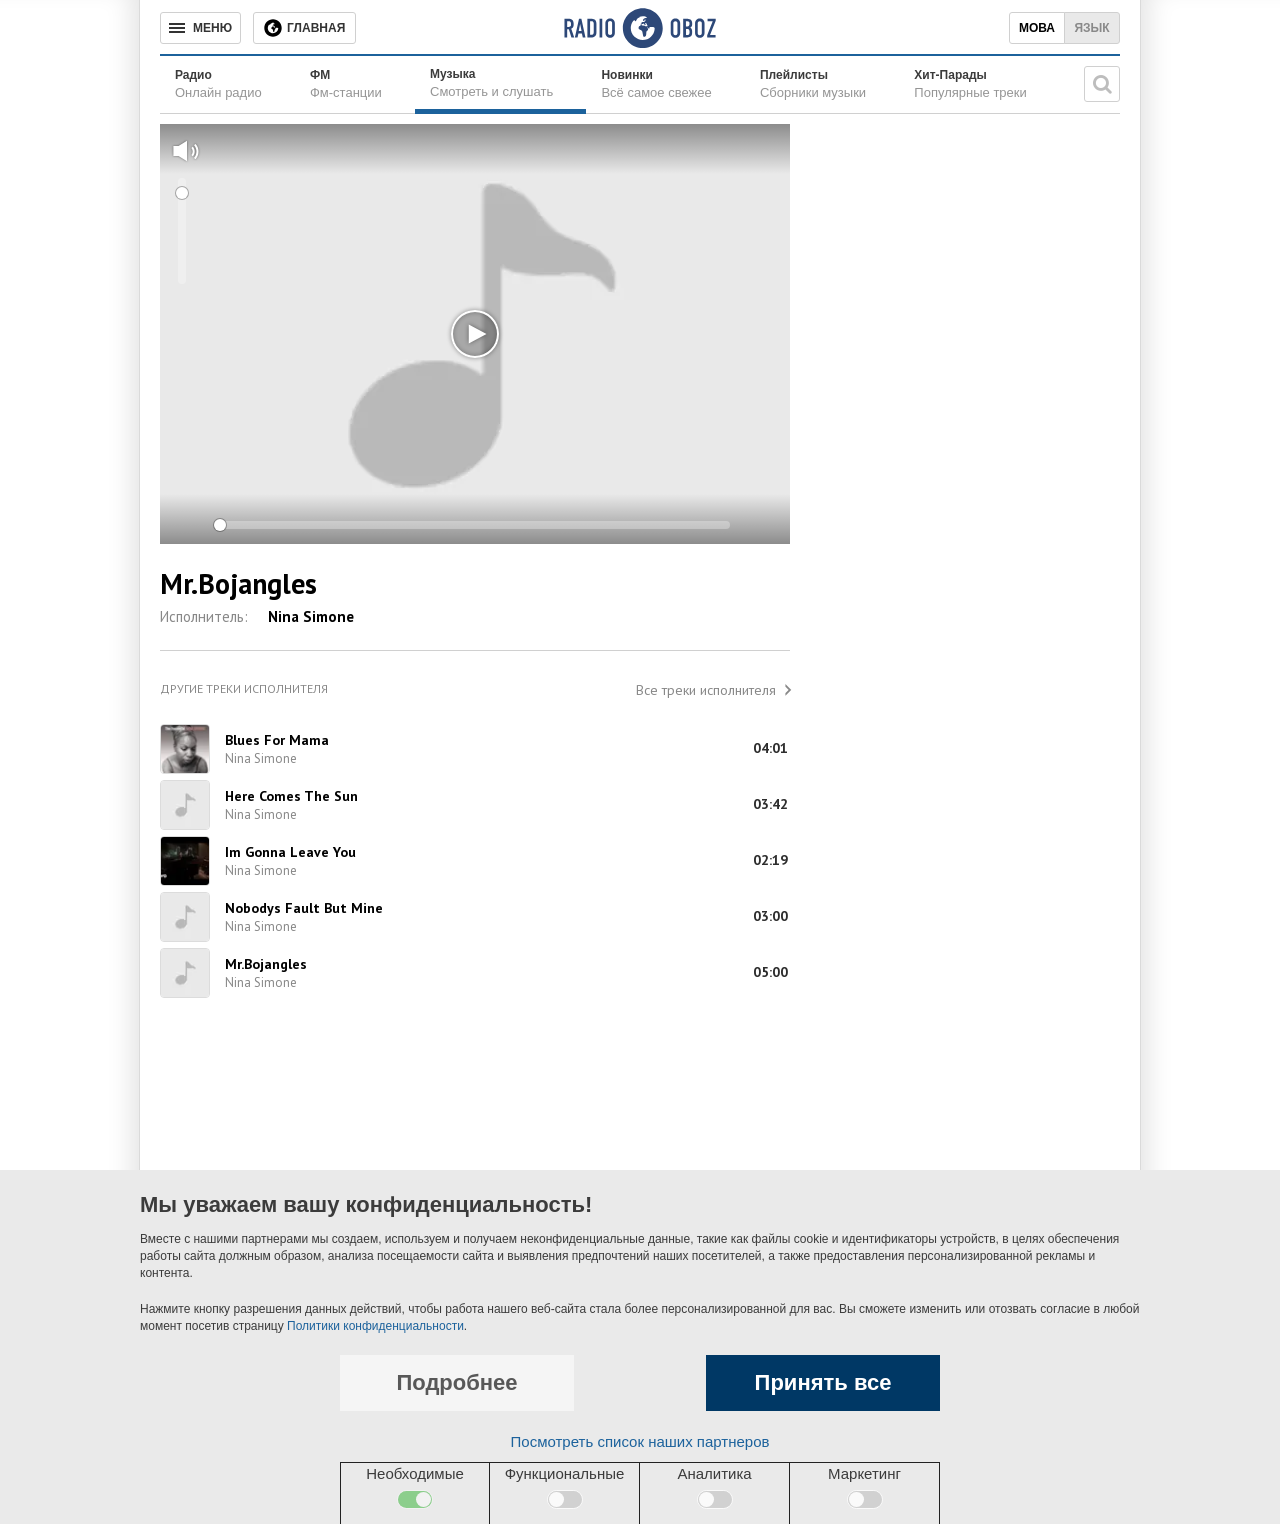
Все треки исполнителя (706, 690)
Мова (1037, 28)
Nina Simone (311, 616)
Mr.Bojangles (266, 964)
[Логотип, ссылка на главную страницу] (639, 28)
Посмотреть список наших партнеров (640, 1441)
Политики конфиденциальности (375, 1326)
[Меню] (200, 28)
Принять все (823, 1382)
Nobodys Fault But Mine (304, 908)
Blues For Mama (277, 740)
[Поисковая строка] (1102, 84)
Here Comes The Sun (291, 796)
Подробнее (456, 1382)
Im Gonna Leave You (290, 852)
